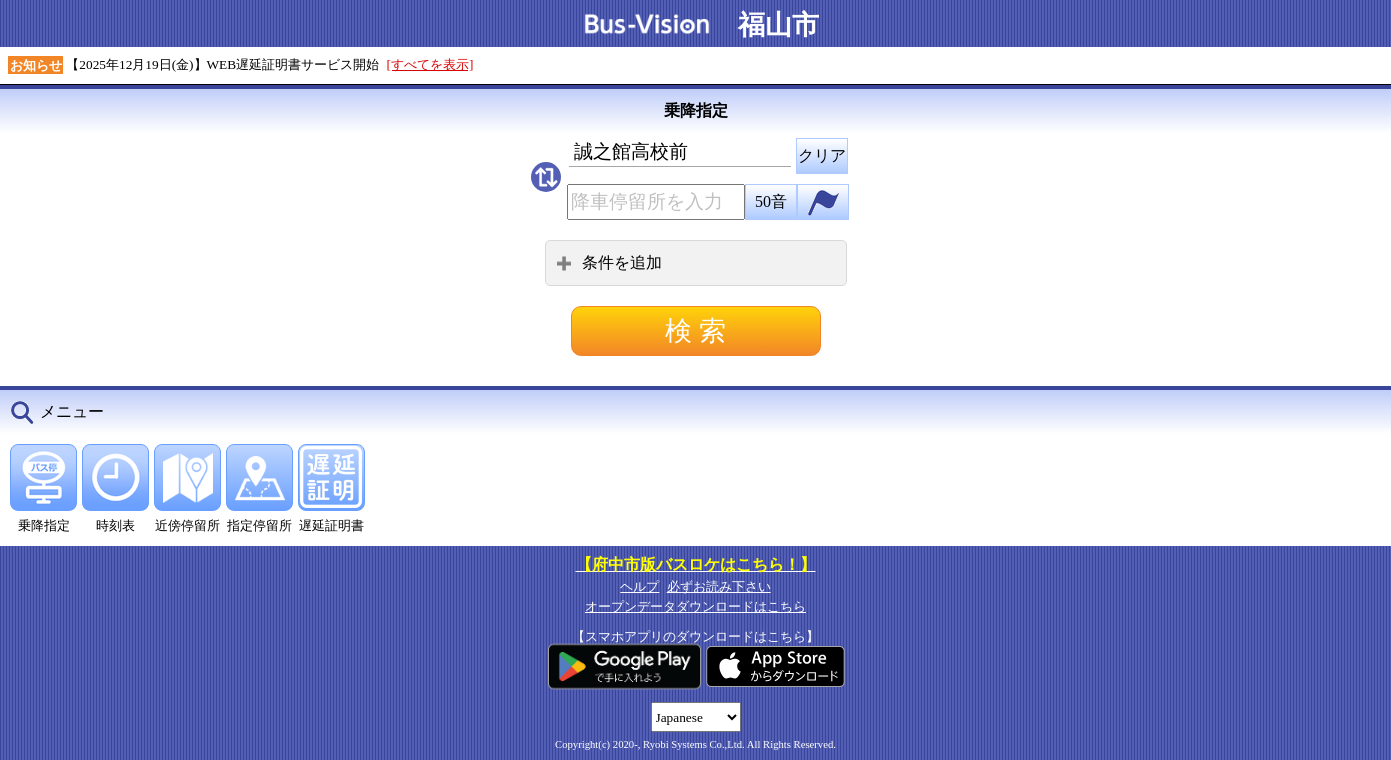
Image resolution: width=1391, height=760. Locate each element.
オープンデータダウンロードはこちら (695, 606)
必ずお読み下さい (719, 586)
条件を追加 (609, 262)
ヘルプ (639, 586)
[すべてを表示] (430, 64)
